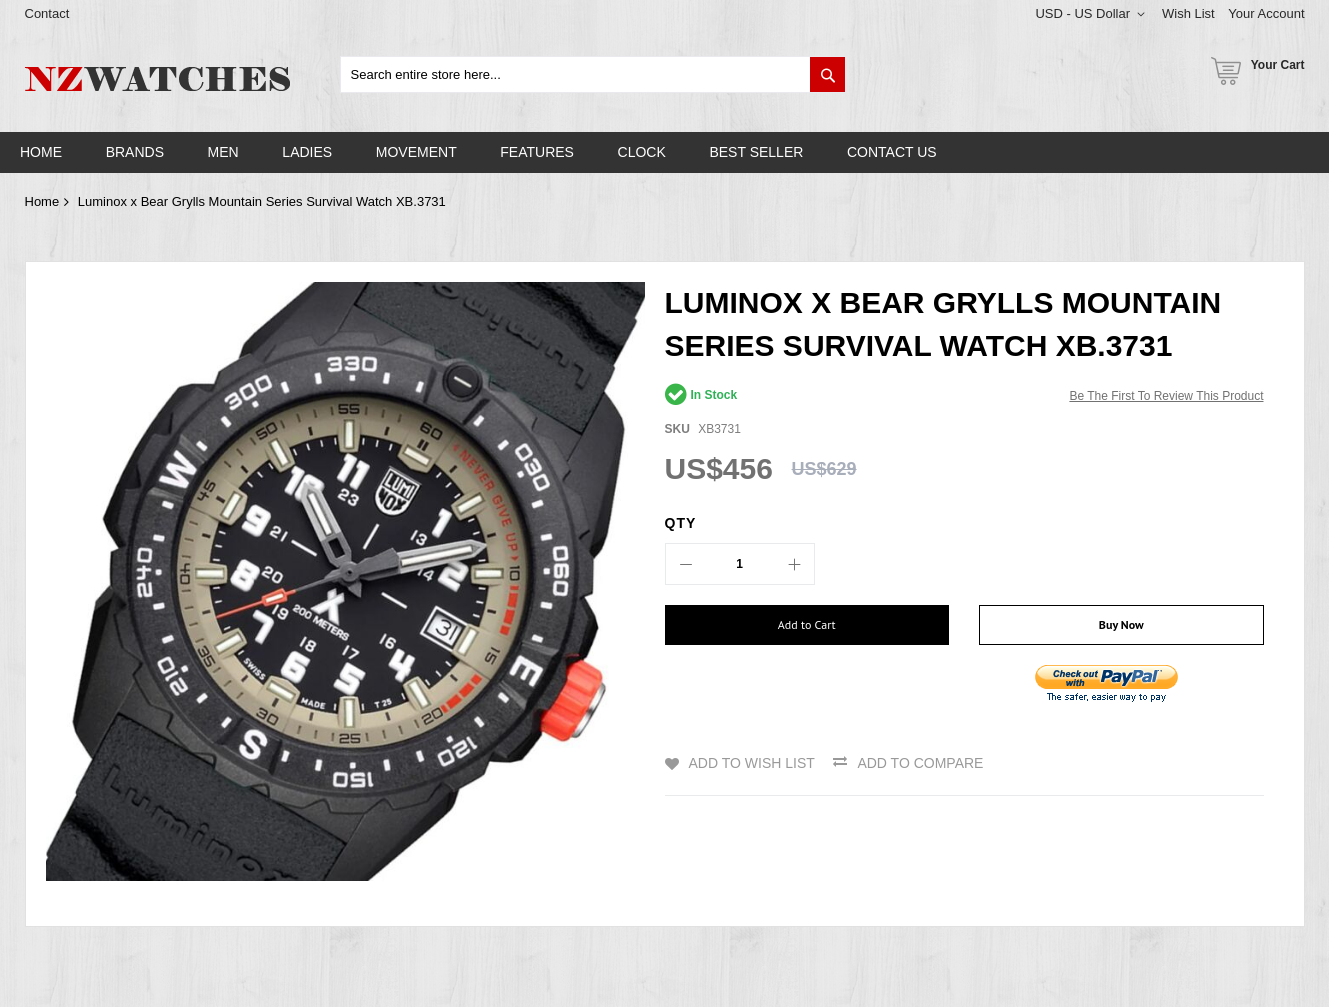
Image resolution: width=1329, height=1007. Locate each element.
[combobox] (593, 74)
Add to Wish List (752, 763)
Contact (47, 13)
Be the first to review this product (1166, 396)
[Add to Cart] (807, 625)
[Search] (827, 74)
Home (42, 201)
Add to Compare (920, 763)
